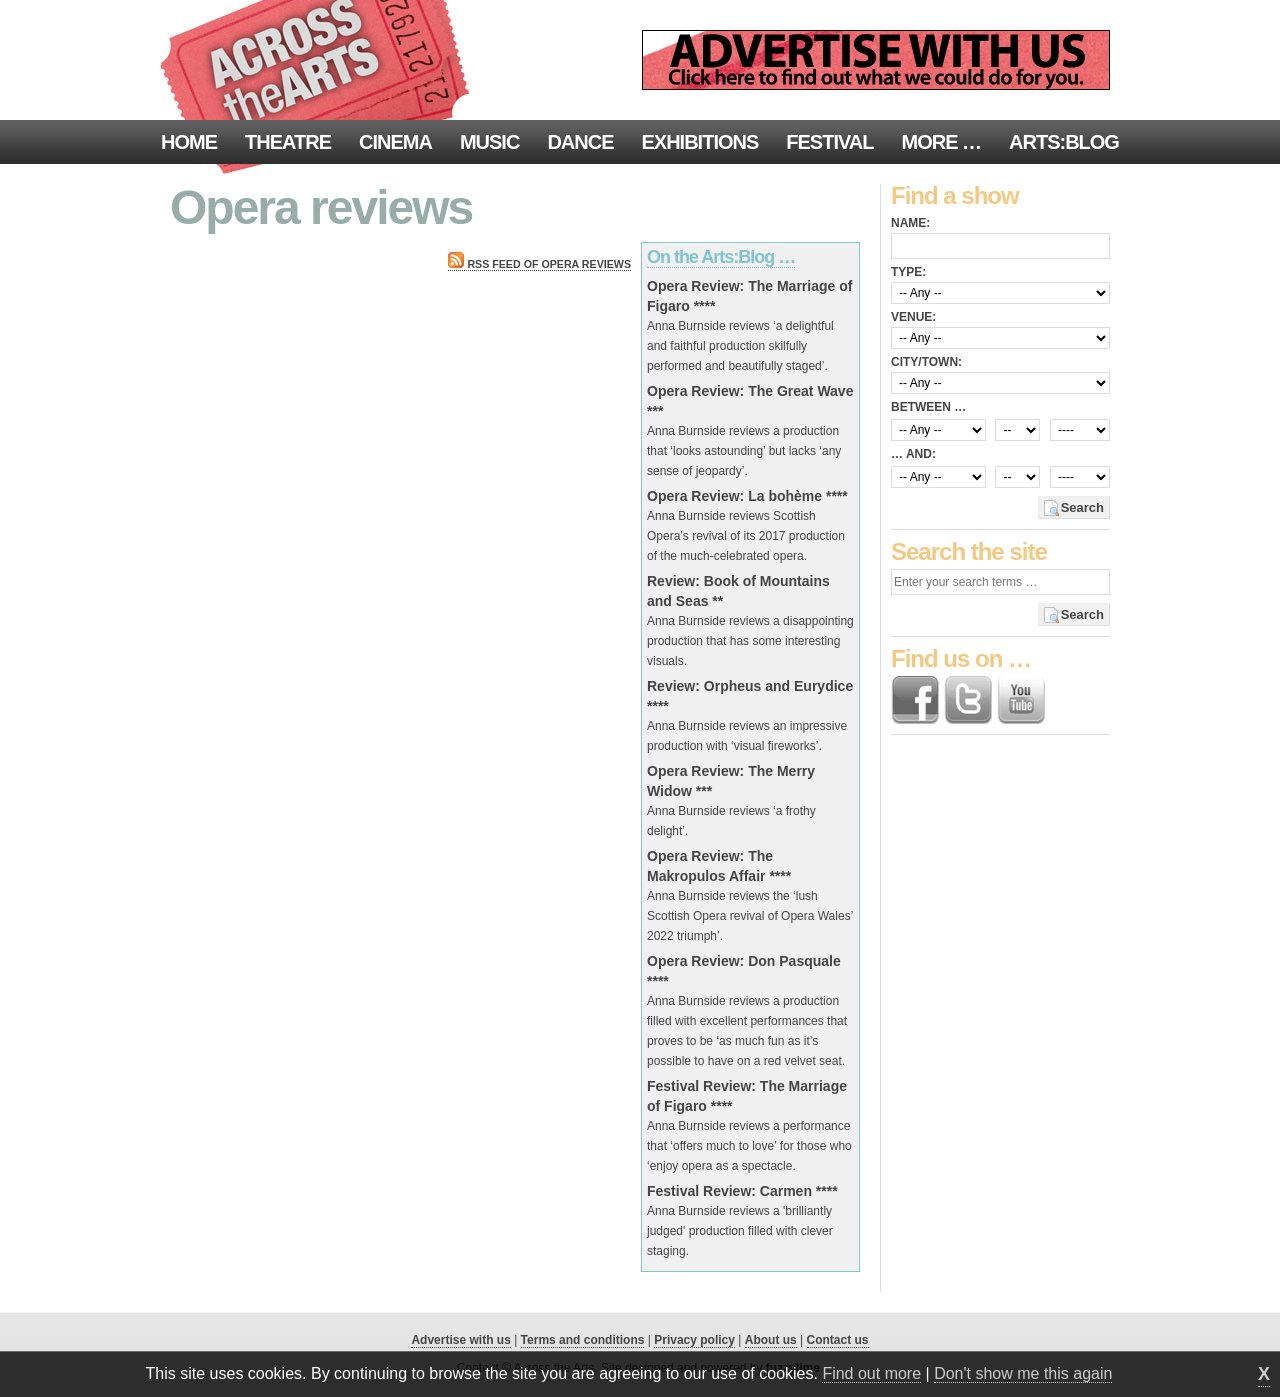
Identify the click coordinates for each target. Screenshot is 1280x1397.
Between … (928, 407)
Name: (910, 223)
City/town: (926, 362)
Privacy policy (694, 1340)
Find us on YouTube (1021, 700)
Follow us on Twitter (968, 700)
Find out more (871, 1373)
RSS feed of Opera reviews (539, 264)
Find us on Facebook (915, 700)
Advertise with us (460, 1340)
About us (771, 1340)
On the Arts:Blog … (721, 257)
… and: (913, 454)
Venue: (913, 317)
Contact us (838, 1340)
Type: (908, 272)
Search (1082, 507)
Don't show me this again (1023, 1373)
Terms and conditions (583, 1340)
